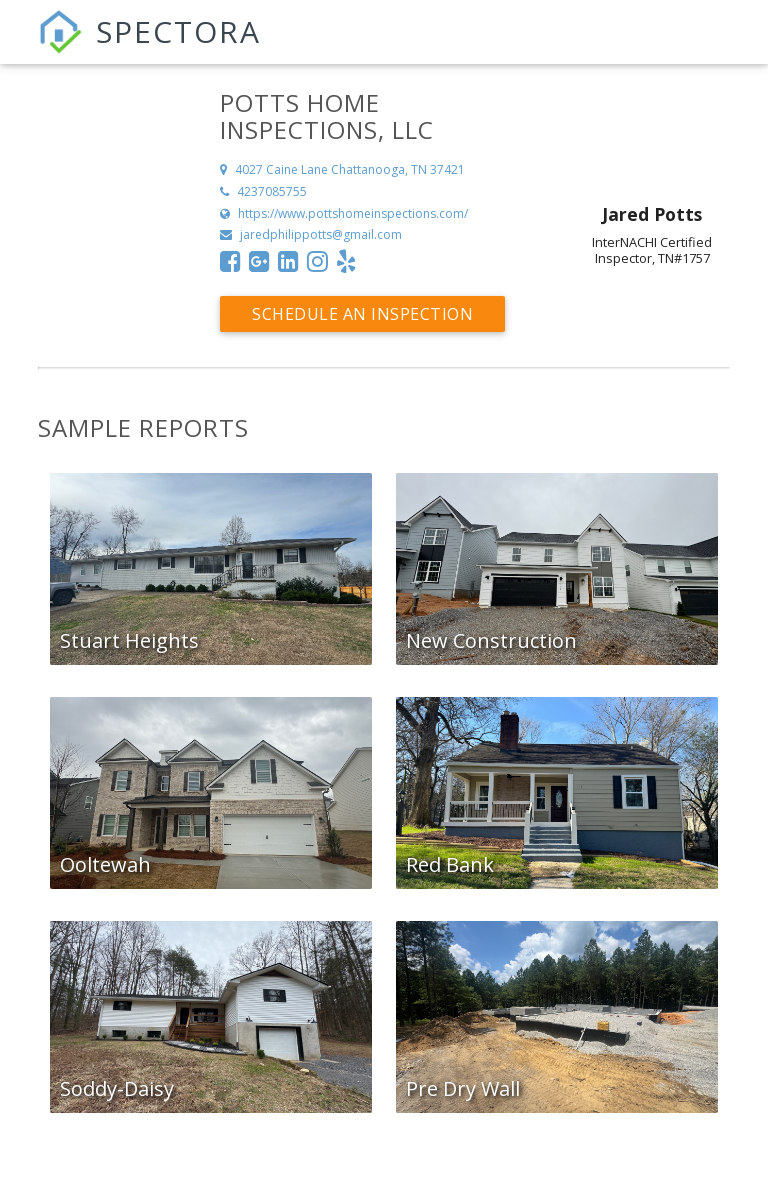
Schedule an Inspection (362, 314)
